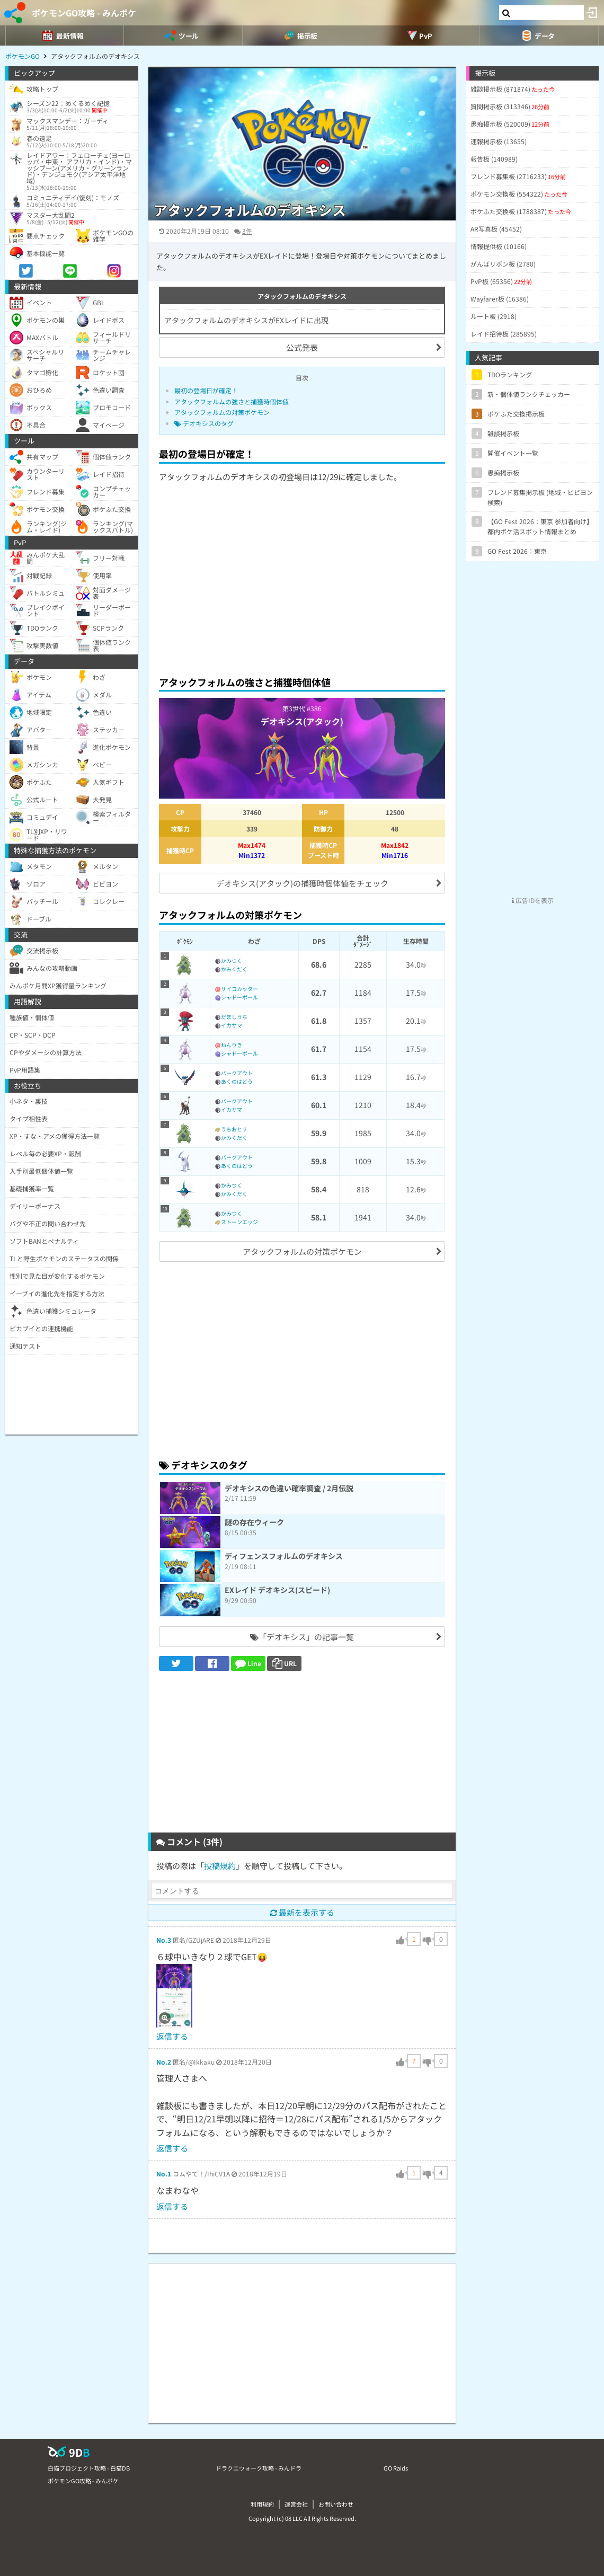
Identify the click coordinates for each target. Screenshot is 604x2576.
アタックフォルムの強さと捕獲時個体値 (231, 401)
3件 (247, 230)
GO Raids (396, 2468)
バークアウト (237, 1073)
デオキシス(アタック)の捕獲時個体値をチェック (302, 883)
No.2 (163, 2061)
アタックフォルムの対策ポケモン (222, 412)
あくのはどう (237, 1081)
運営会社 (296, 2504)
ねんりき (231, 1045)
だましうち (234, 1017)
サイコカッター (239, 989)
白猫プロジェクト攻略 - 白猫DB (89, 2468)
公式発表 (302, 347)
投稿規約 (220, 1865)
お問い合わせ (335, 2504)
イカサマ (231, 1025)
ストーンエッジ (239, 1222)
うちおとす (234, 1129)
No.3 (163, 1939)
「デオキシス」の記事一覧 (302, 1636)
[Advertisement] (302, 589)
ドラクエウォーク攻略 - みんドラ (258, 2468)
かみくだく (234, 969)
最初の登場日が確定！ (206, 390)
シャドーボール (239, 997)
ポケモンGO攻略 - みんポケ (84, 12)
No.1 (163, 2173)
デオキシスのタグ (204, 423)
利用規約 (262, 2504)
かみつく (231, 960)
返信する (172, 2036)
